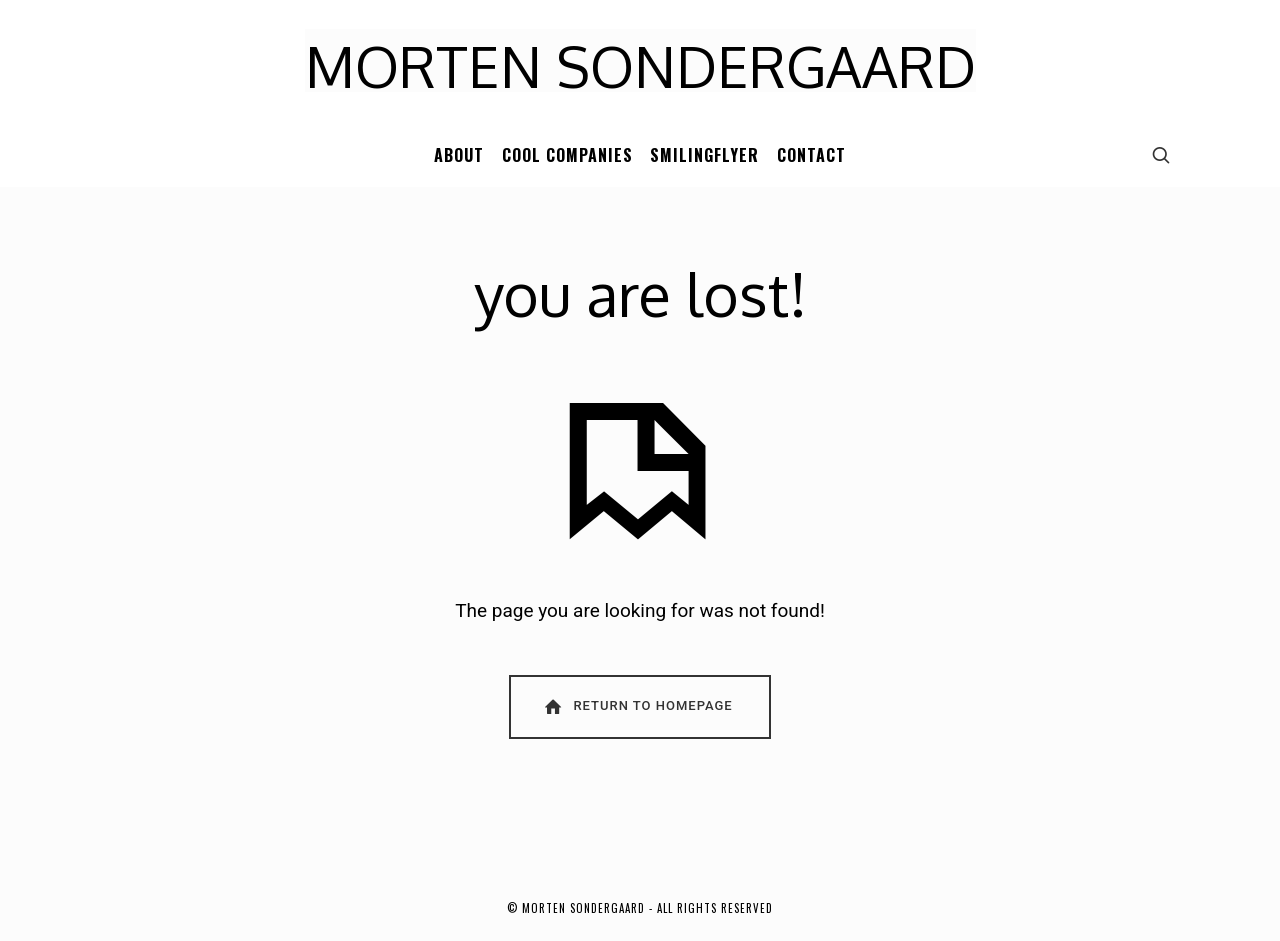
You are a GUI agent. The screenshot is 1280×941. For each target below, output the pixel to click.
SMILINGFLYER (704, 155)
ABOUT (459, 155)
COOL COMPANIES (567, 155)
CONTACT (811, 155)
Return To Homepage (637, 706)
